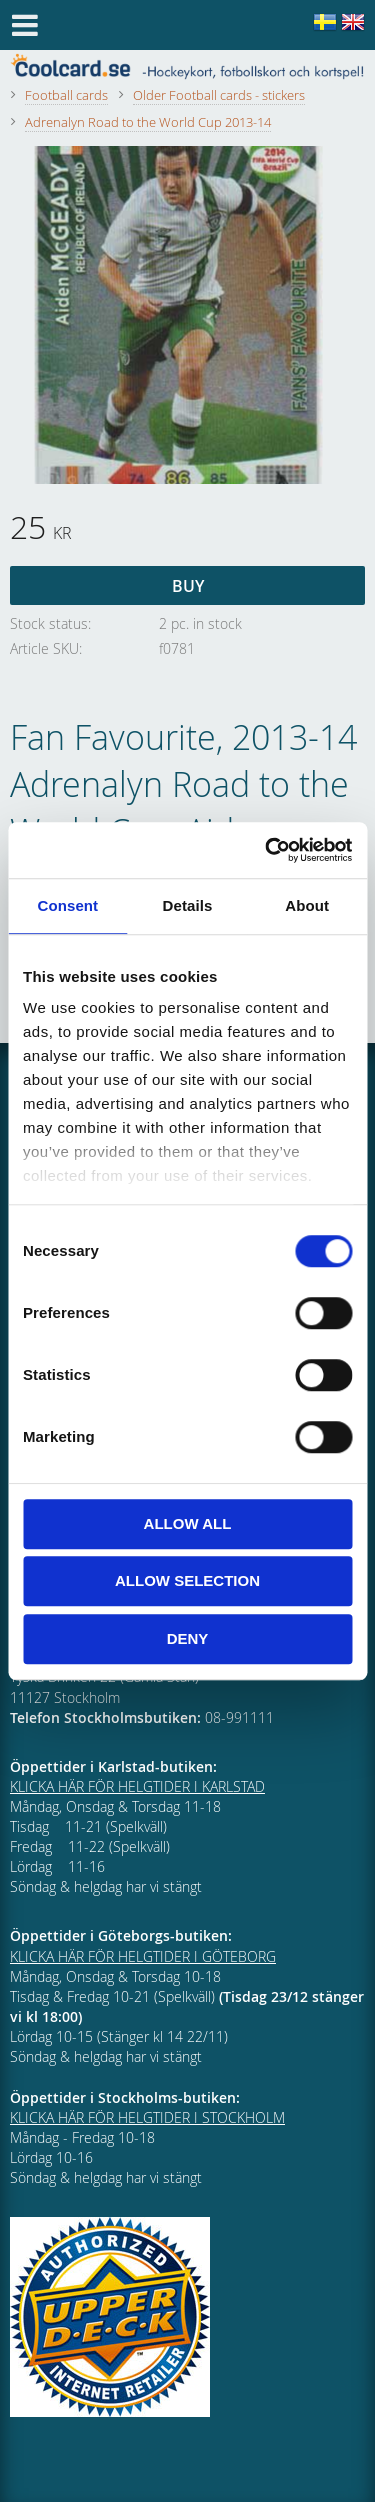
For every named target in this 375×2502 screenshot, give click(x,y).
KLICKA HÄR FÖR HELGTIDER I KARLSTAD (137, 1786)
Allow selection (187, 1580)
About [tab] (307, 905)
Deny (188, 1638)
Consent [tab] (67, 905)
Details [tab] (188, 905)
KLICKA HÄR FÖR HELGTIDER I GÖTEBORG (143, 1956)
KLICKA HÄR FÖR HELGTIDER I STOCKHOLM (147, 2117)
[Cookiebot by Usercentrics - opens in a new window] (267, 850)
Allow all (188, 1523)
